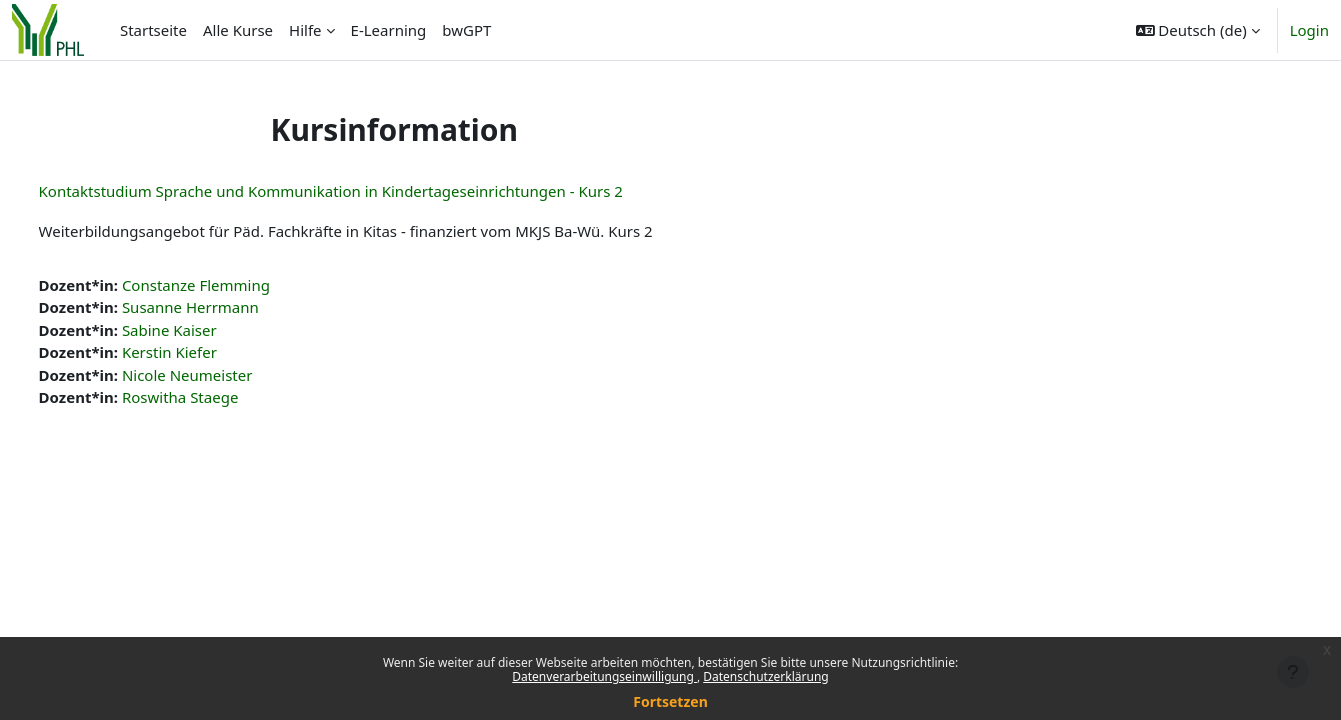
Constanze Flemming (233, 285)
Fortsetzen (670, 701)
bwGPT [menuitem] (466, 30)
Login (1309, 30)
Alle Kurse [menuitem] (238, 30)
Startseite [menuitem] (153, 30)
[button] (1198, 30)
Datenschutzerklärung (765, 676)
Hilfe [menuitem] (305, 30)
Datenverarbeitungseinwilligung (604, 676)
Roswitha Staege (217, 397)
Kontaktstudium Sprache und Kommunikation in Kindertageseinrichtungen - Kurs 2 (368, 191)
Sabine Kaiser (206, 330)
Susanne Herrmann (227, 307)
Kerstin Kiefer (206, 352)
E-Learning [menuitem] (389, 30)
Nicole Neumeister (224, 375)
